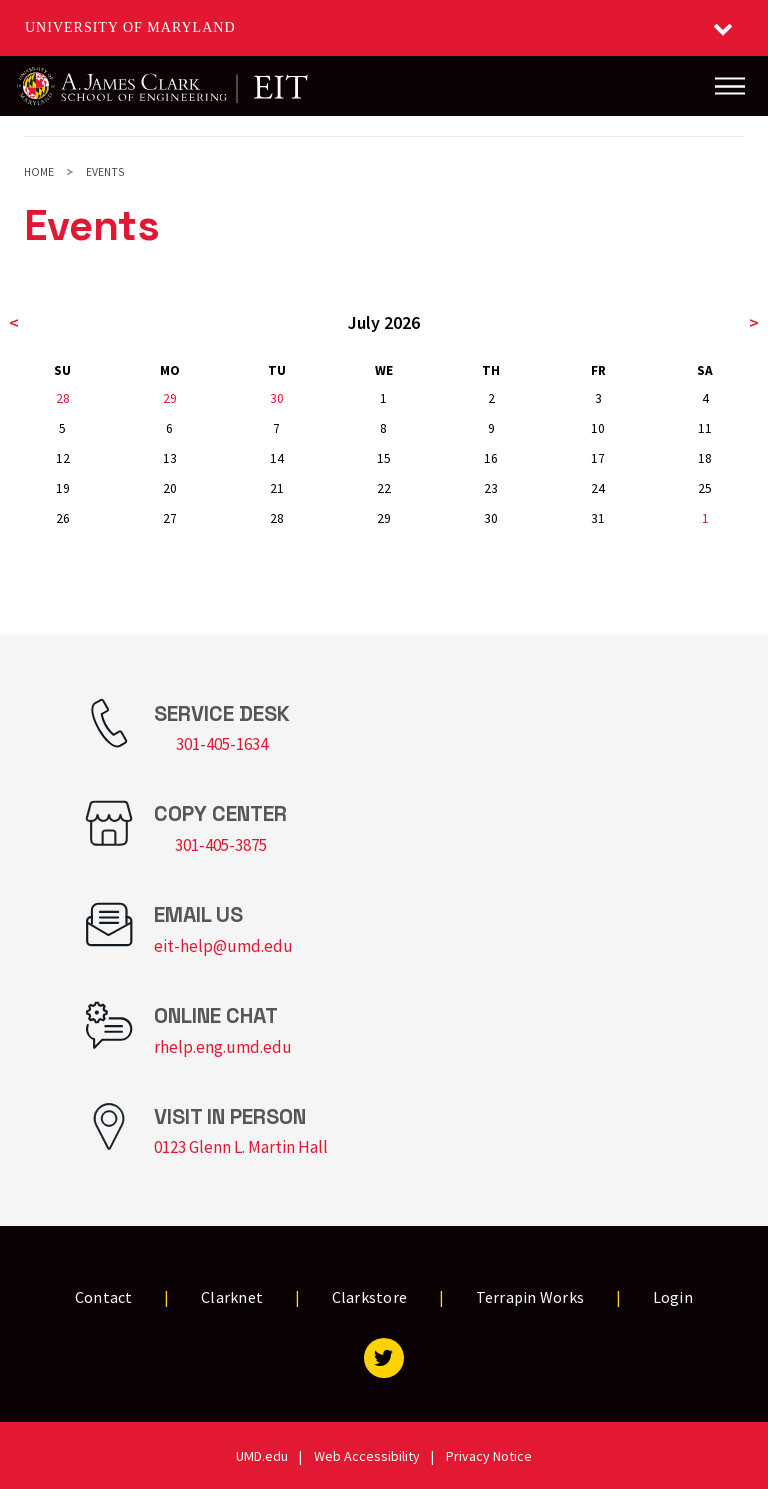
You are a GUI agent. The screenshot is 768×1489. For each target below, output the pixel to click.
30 (277, 398)
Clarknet (232, 1297)
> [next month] (754, 322)
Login (673, 1297)
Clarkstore (370, 1297)
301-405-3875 (221, 845)
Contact (104, 1297)
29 (170, 398)
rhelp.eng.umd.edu (223, 1047)
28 (63, 398)
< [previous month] (14, 322)
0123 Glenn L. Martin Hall (241, 1147)
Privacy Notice (489, 1456)
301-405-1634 (222, 744)
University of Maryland (130, 27)
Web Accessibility (367, 1456)
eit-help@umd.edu (223, 946)
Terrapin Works (530, 1297)
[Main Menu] (730, 86)
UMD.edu (262, 1456)
